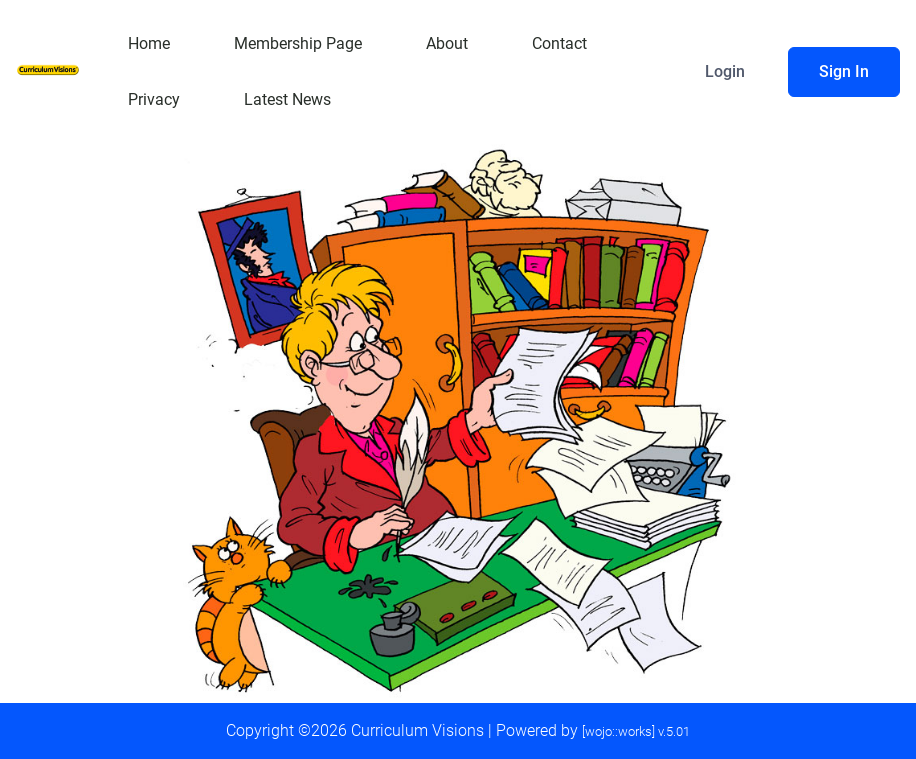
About (447, 43)
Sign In (844, 71)
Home (149, 43)
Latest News (287, 99)
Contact (559, 43)
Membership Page (298, 43)
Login (725, 71)
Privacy (154, 99)
